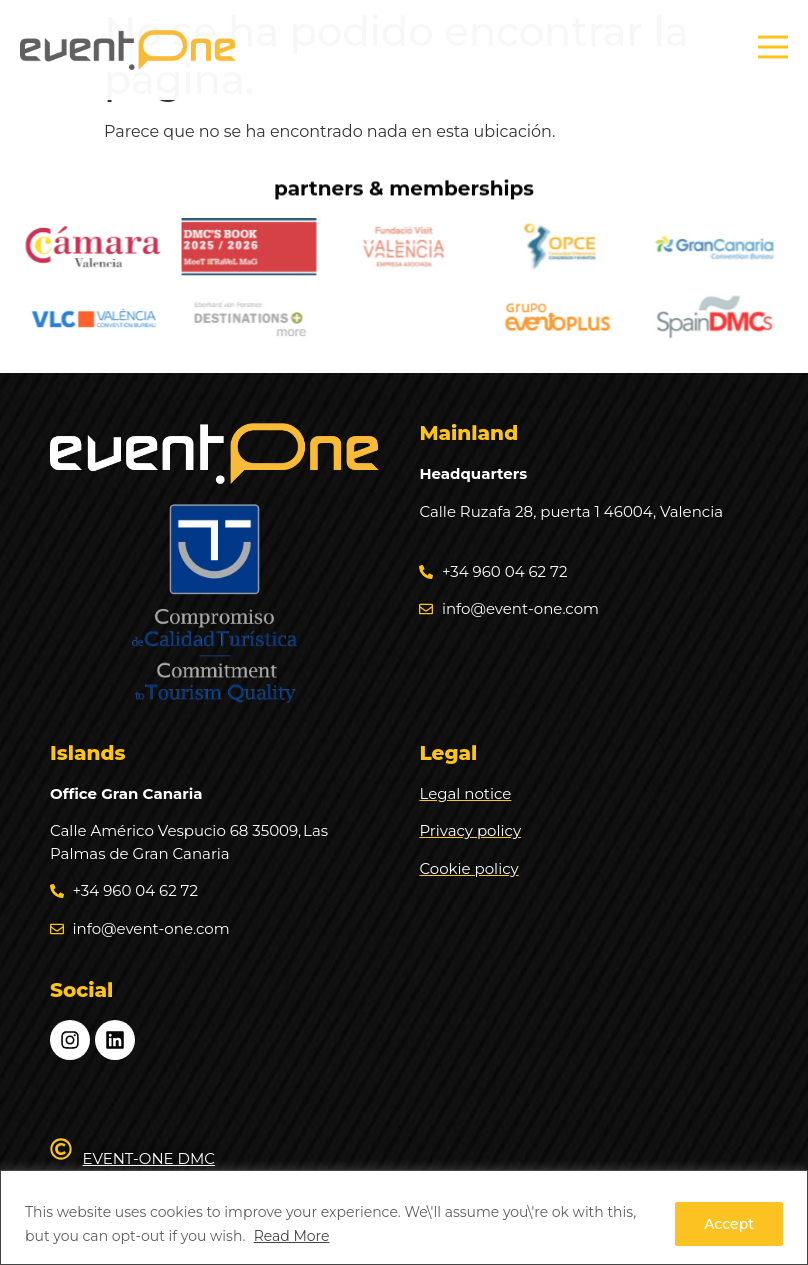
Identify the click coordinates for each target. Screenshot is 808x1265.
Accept (729, 1224)
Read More (292, 1236)
